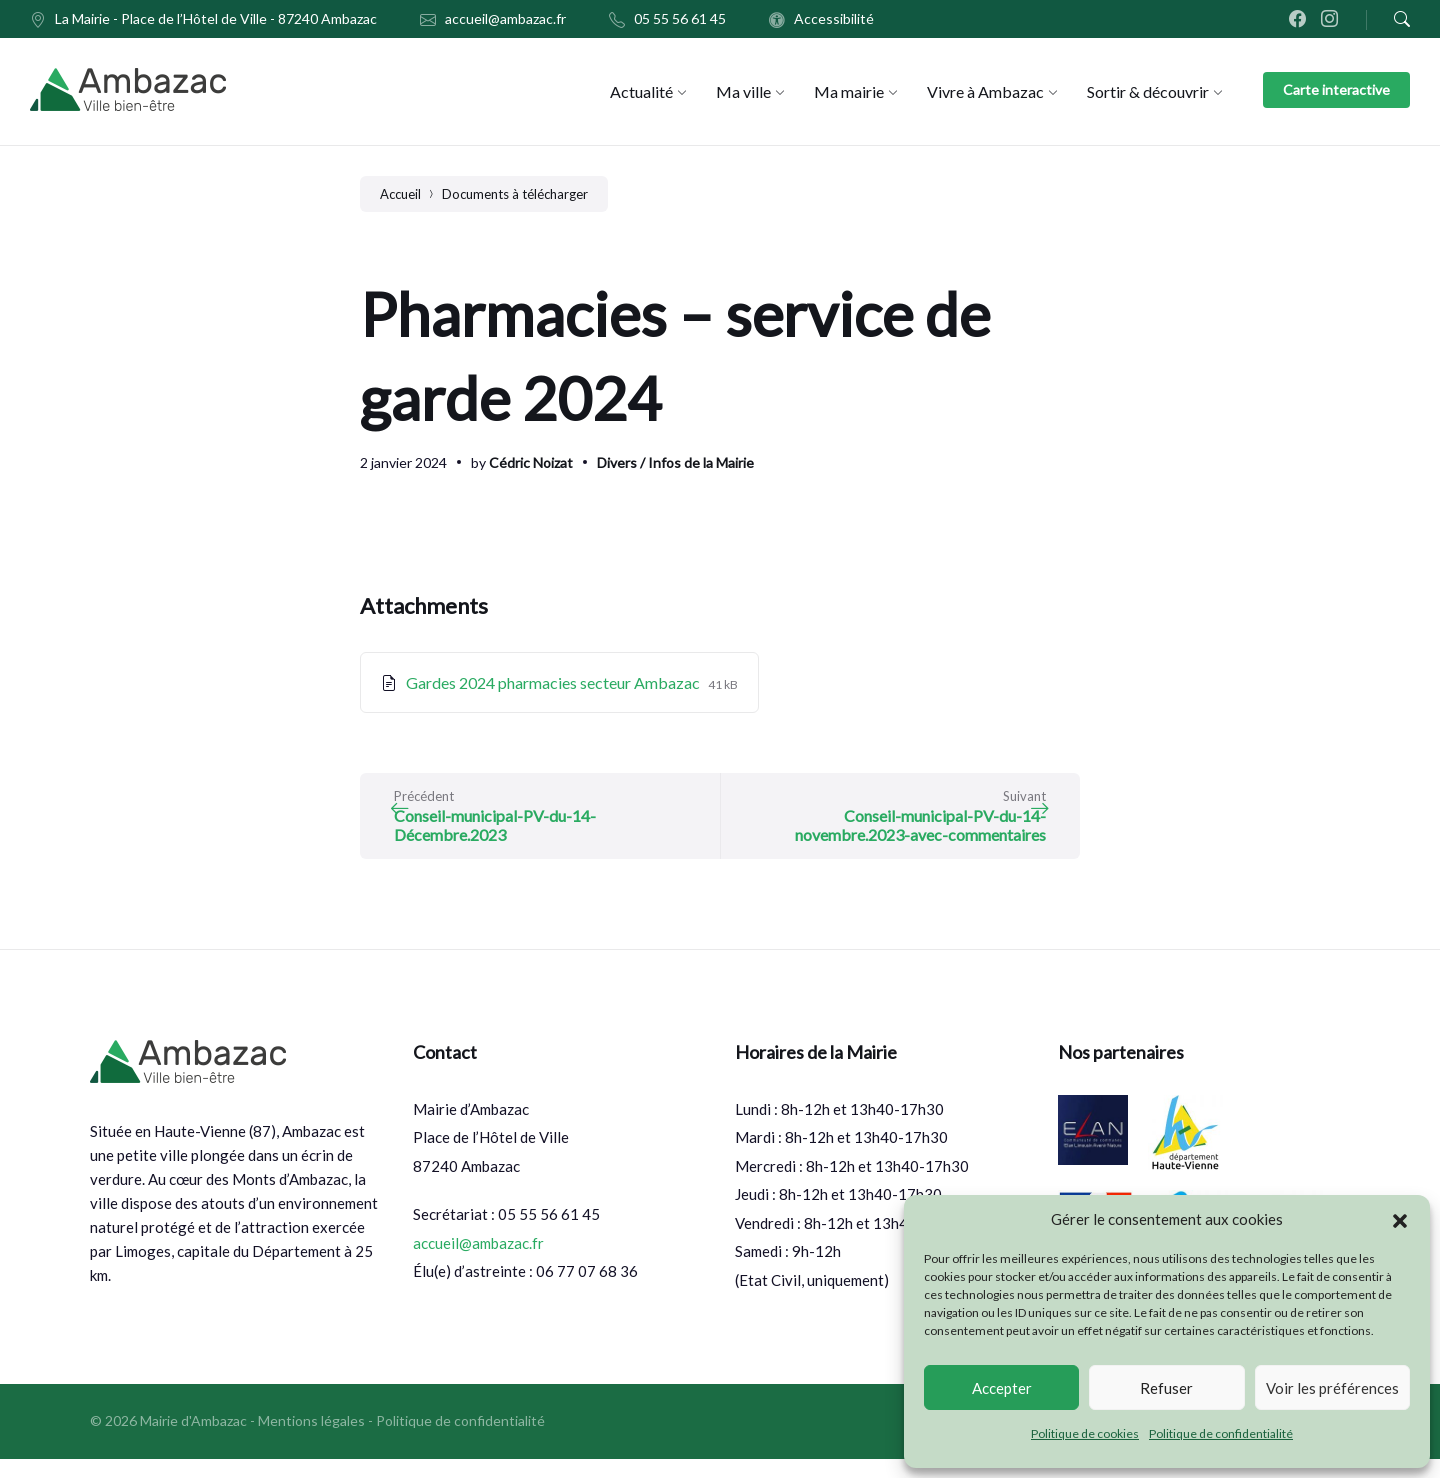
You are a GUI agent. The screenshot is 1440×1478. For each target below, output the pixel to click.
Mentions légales (311, 1439)
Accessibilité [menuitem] (834, 18)
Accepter (1002, 1388)
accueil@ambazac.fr (478, 1262)
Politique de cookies (1085, 1433)
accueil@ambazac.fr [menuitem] (505, 18)
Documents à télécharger (515, 194)
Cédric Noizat (531, 462)
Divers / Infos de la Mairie (675, 462)
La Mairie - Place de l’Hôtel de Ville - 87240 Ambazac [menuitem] (216, 18)
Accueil (400, 194)
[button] (1400, 1220)
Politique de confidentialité (1221, 1433)
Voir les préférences (1332, 1388)
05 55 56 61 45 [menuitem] (680, 18)
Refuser (1166, 1388)
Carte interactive (1336, 89)
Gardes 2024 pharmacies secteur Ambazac (554, 682)
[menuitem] (641, 91)
